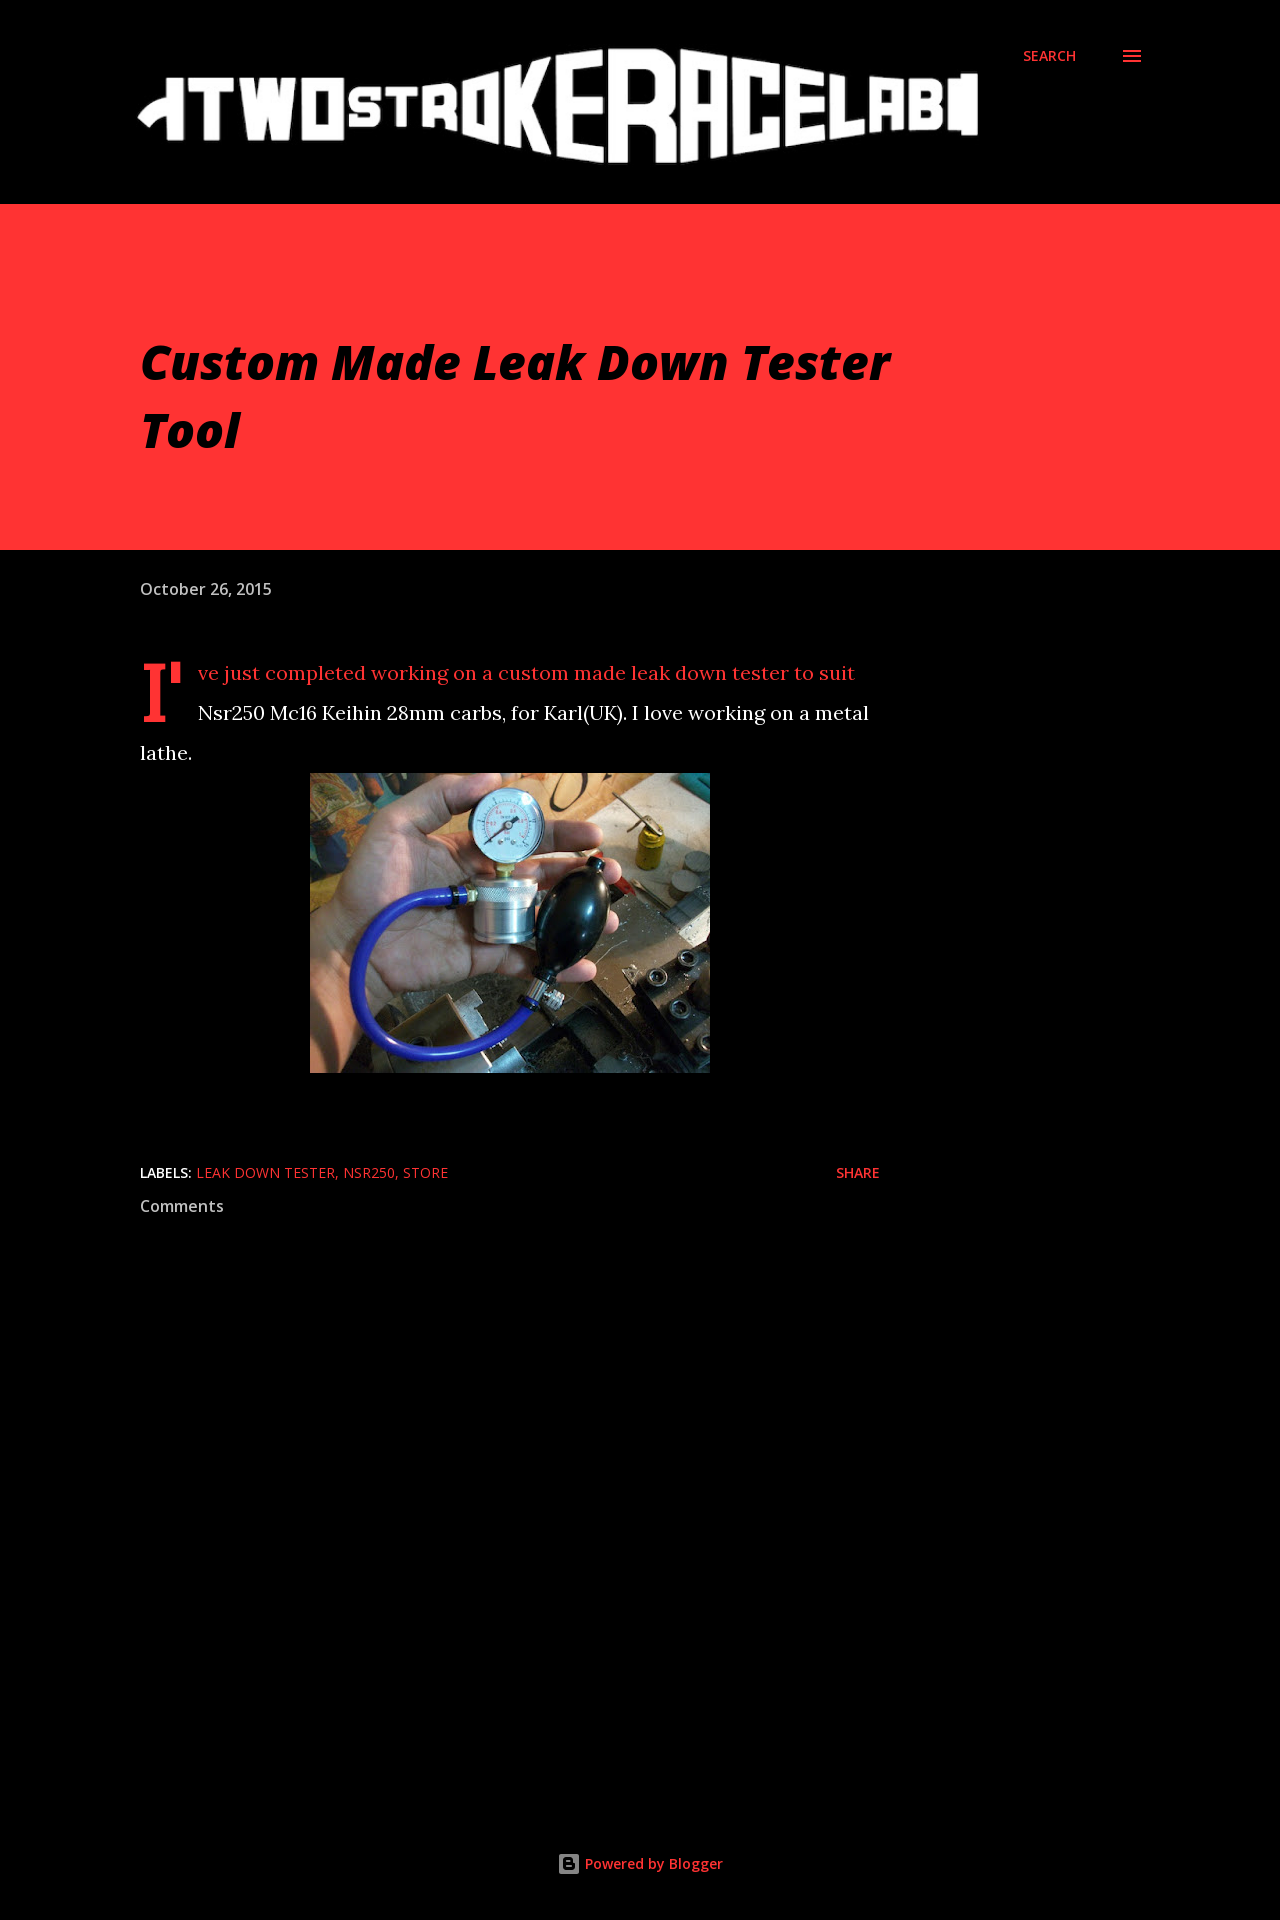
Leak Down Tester (265, 1172)
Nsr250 (369, 1172)
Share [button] (858, 1172)
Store (425, 1172)
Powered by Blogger (640, 1863)
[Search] (1049, 56)
